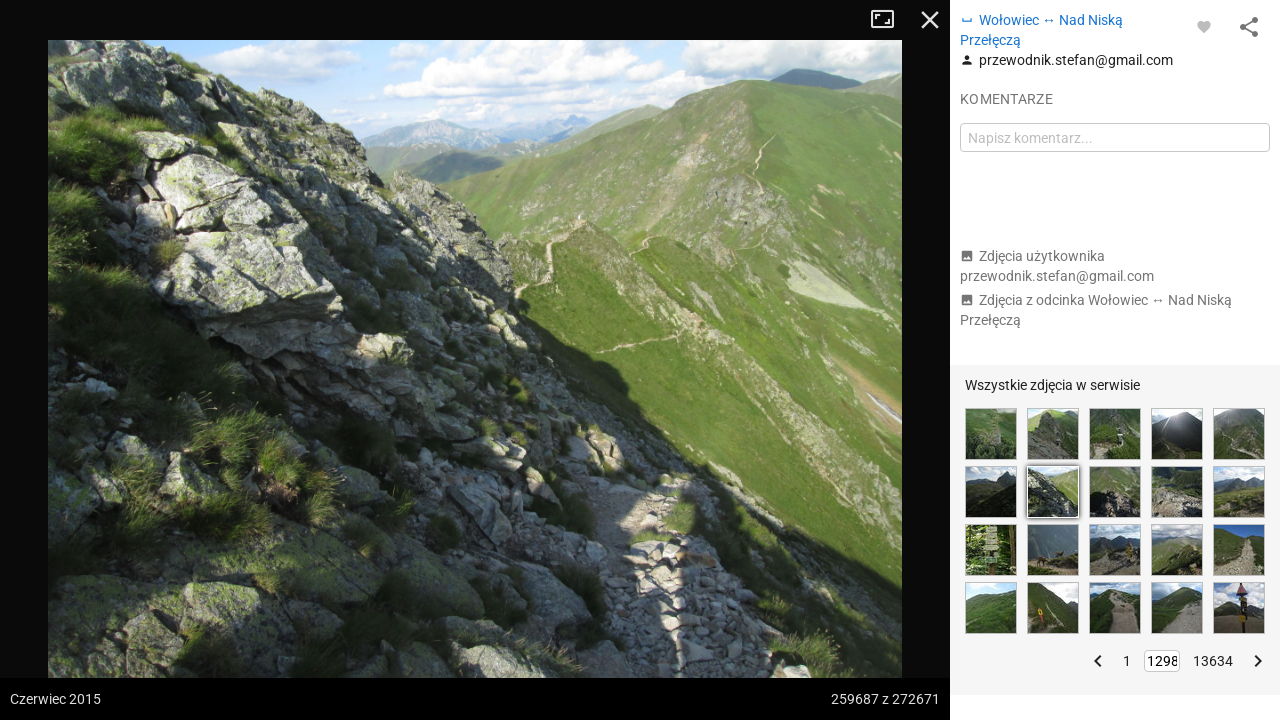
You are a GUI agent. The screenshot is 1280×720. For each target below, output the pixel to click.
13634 (1213, 661)
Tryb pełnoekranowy (890, 20)
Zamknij (930, 20)
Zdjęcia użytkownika (1057, 266)
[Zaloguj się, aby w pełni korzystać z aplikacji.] (1204, 26)
